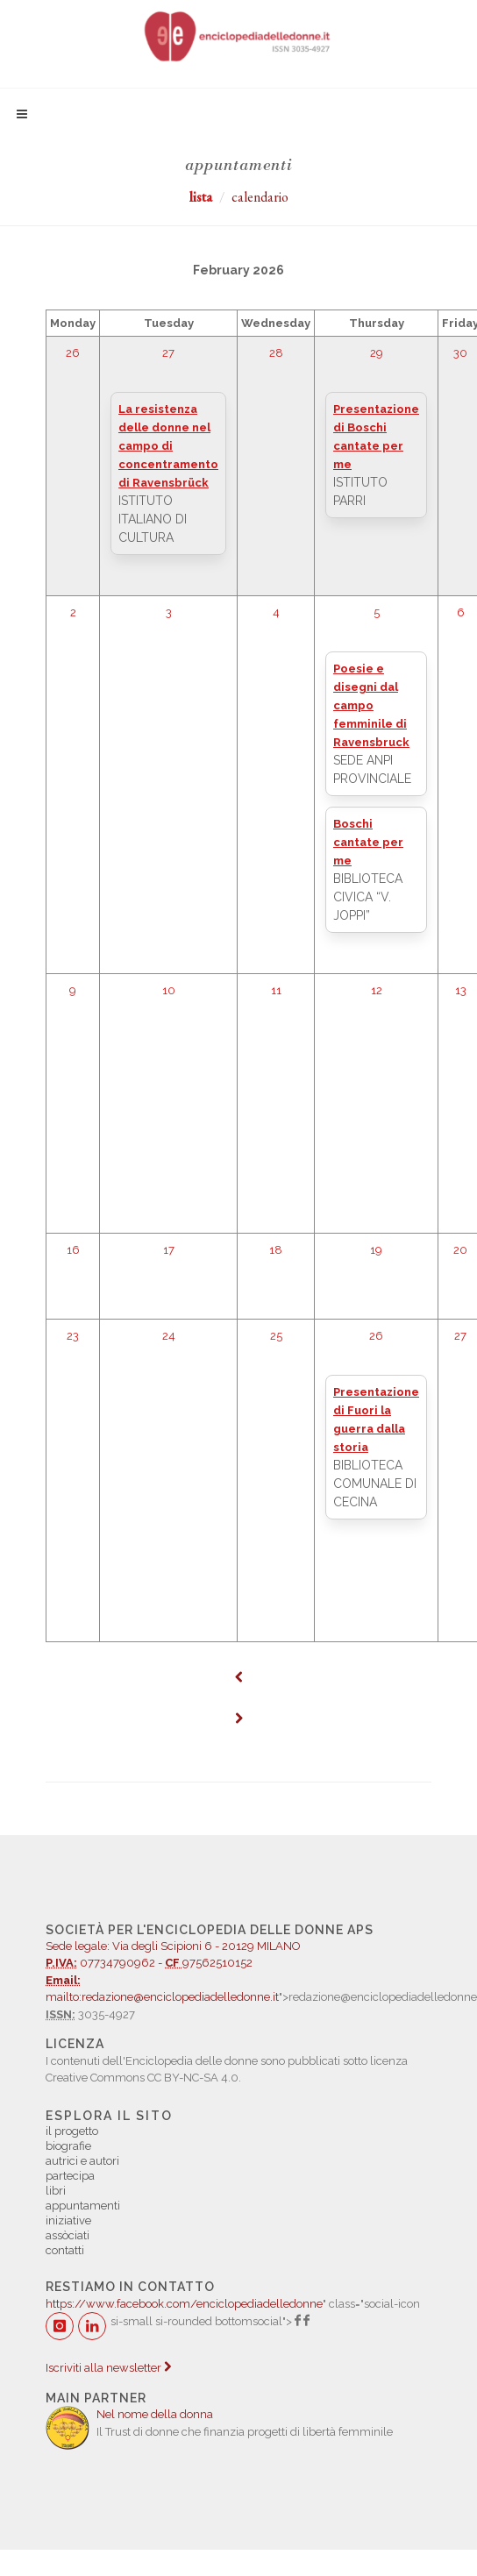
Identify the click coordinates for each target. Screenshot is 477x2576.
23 (73, 1335)
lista (200, 197)
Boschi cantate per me (368, 842)
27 (168, 352)
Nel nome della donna (154, 2414)
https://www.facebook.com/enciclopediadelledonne (184, 2303)
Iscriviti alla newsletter (108, 2367)
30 (460, 352)
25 (276, 1335)
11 (276, 990)
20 (460, 1249)
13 (460, 990)
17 (168, 1249)
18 (275, 1249)
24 (168, 1335)
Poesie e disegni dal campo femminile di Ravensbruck (371, 705)
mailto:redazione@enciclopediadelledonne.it (162, 1996)
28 (276, 352)
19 (376, 1249)
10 (168, 990)
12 (376, 990)
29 (376, 352)
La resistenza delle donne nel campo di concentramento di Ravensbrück (168, 445)
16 (73, 1249)
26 (73, 352)
